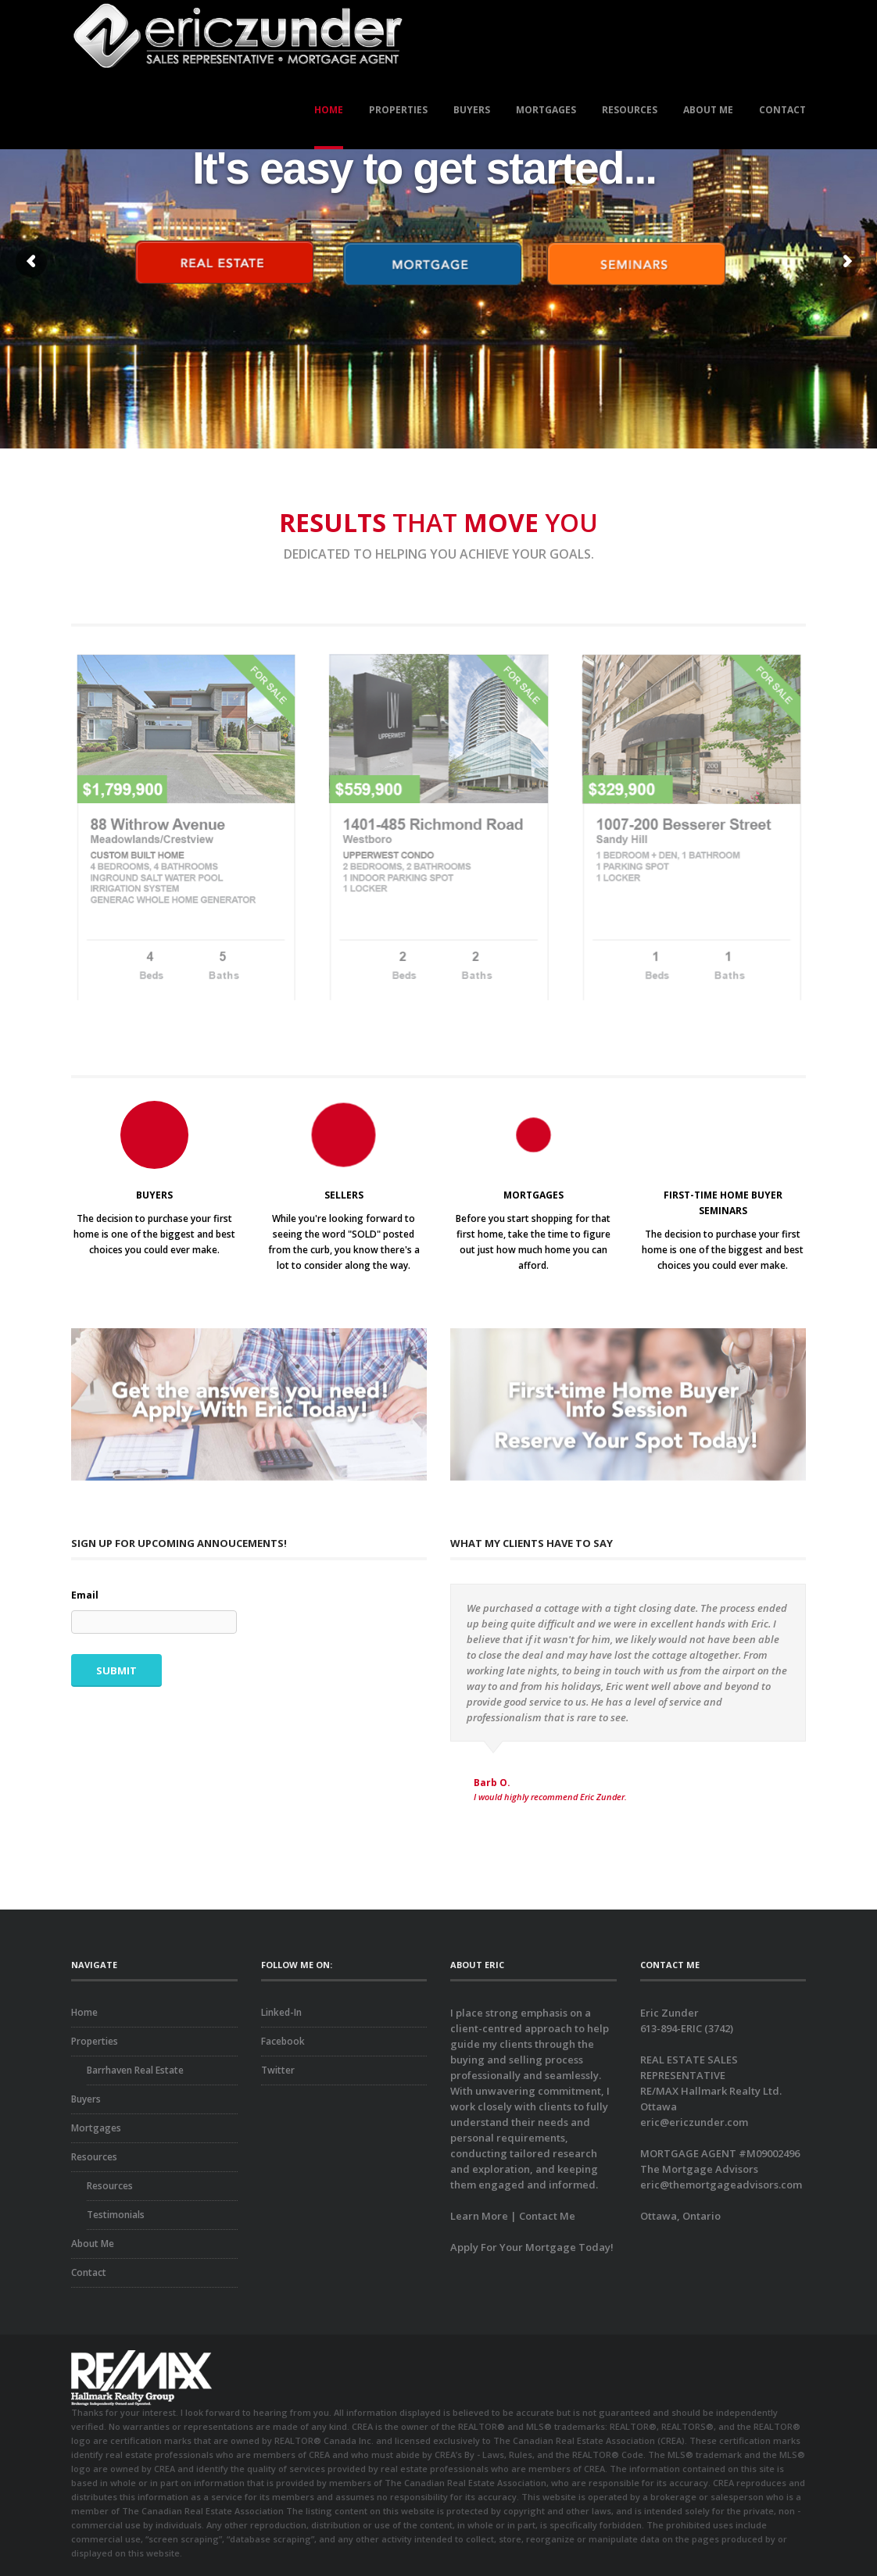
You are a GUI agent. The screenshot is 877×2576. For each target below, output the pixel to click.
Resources (629, 109)
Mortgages (546, 109)
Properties (398, 109)
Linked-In (281, 2012)
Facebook (283, 2041)
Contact (782, 109)
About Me (708, 109)
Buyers (471, 109)
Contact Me (547, 2216)
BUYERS (154, 1195)
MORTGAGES (533, 1195)
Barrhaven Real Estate (135, 2070)
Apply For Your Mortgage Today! (532, 2247)
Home (328, 109)
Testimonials (116, 2214)
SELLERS (343, 1195)
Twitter (278, 2070)
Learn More (479, 2216)
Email (84, 1595)
